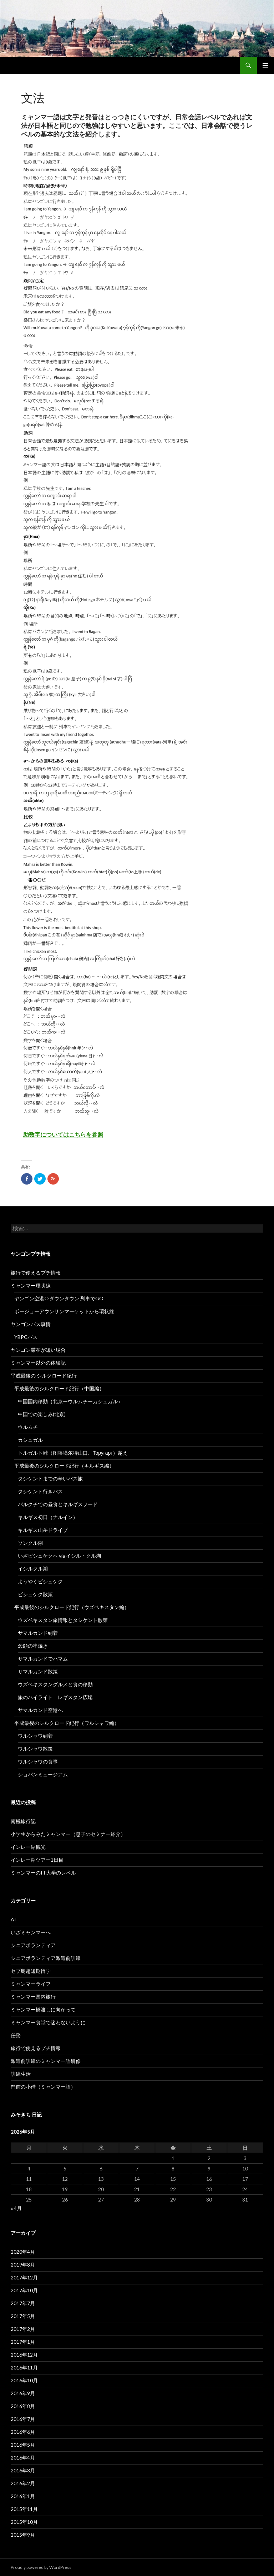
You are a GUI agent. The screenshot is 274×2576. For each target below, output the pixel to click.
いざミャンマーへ (31, 1932)
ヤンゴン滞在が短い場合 (38, 1350)
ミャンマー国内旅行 (33, 1997)
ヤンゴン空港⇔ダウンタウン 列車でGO (58, 1298)
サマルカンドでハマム (43, 1659)
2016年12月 (24, 2355)
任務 (16, 2035)
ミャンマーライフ (31, 1984)
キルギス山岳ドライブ (43, 1530)
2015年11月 (24, 2509)
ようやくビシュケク (40, 1581)
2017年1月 (23, 2342)
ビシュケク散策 (35, 1594)
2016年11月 (24, 2367)
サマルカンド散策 (38, 1671)
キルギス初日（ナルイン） (48, 1517)
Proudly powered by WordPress (41, 2567)
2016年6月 (23, 2432)
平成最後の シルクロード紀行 (44, 1376)
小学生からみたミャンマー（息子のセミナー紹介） (68, 1834)
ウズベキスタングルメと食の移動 (55, 1684)
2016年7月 (23, 2419)
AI (13, 1919)
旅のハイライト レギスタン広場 (55, 1697)
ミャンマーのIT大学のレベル (43, 1873)
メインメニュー (265, 65)
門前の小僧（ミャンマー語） (43, 2087)
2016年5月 (23, 2445)
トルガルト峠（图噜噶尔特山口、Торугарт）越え (73, 1453)
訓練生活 (21, 2074)
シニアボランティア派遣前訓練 (46, 1958)
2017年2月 (23, 2329)
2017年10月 (24, 2290)
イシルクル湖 (33, 1568)
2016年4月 (23, 2458)
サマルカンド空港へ (40, 1710)
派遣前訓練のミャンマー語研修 (46, 2061)
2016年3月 (23, 2470)
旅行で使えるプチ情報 (36, 1273)
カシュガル (30, 1440)
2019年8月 (23, 2265)
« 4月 (16, 2208)
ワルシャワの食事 (38, 1761)
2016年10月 (24, 2380)
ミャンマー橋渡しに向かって (43, 2009)
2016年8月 (23, 2406)
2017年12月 (24, 2277)
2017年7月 (23, 2303)
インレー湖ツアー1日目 (37, 1860)
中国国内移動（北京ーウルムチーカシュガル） (70, 1401)
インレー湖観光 (28, 1847)
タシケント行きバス (40, 1491)
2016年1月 (23, 2496)
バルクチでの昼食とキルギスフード (58, 1504)
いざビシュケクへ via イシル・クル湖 (59, 1556)
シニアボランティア (33, 1945)
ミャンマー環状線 (31, 1285)
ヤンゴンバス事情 (31, 1324)
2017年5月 (23, 2316)
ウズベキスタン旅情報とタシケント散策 (63, 1620)
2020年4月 (23, 2252)
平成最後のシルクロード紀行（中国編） (59, 1388)
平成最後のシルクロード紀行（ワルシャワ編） (66, 1723)
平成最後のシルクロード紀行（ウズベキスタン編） (71, 1607)
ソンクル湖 (30, 1543)
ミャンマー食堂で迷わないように (48, 2022)
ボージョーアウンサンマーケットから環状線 (64, 1311)
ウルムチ (28, 1427)
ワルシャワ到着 (35, 1736)
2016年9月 (23, 2393)
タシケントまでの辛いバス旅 (50, 1478)
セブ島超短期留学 (31, 1971)
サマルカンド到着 (38, 1633)
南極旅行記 (23, 1821)
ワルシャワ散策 (35, 1749)
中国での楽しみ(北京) (42, 1414)
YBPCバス (25, 1337)
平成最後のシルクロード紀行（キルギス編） (64, 1466)
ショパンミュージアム (43, 1774)
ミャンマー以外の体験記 (38, 1363)
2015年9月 (23, 2535)
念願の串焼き (33, 1646)
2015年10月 (24, 2522)
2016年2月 (23, 2483)
